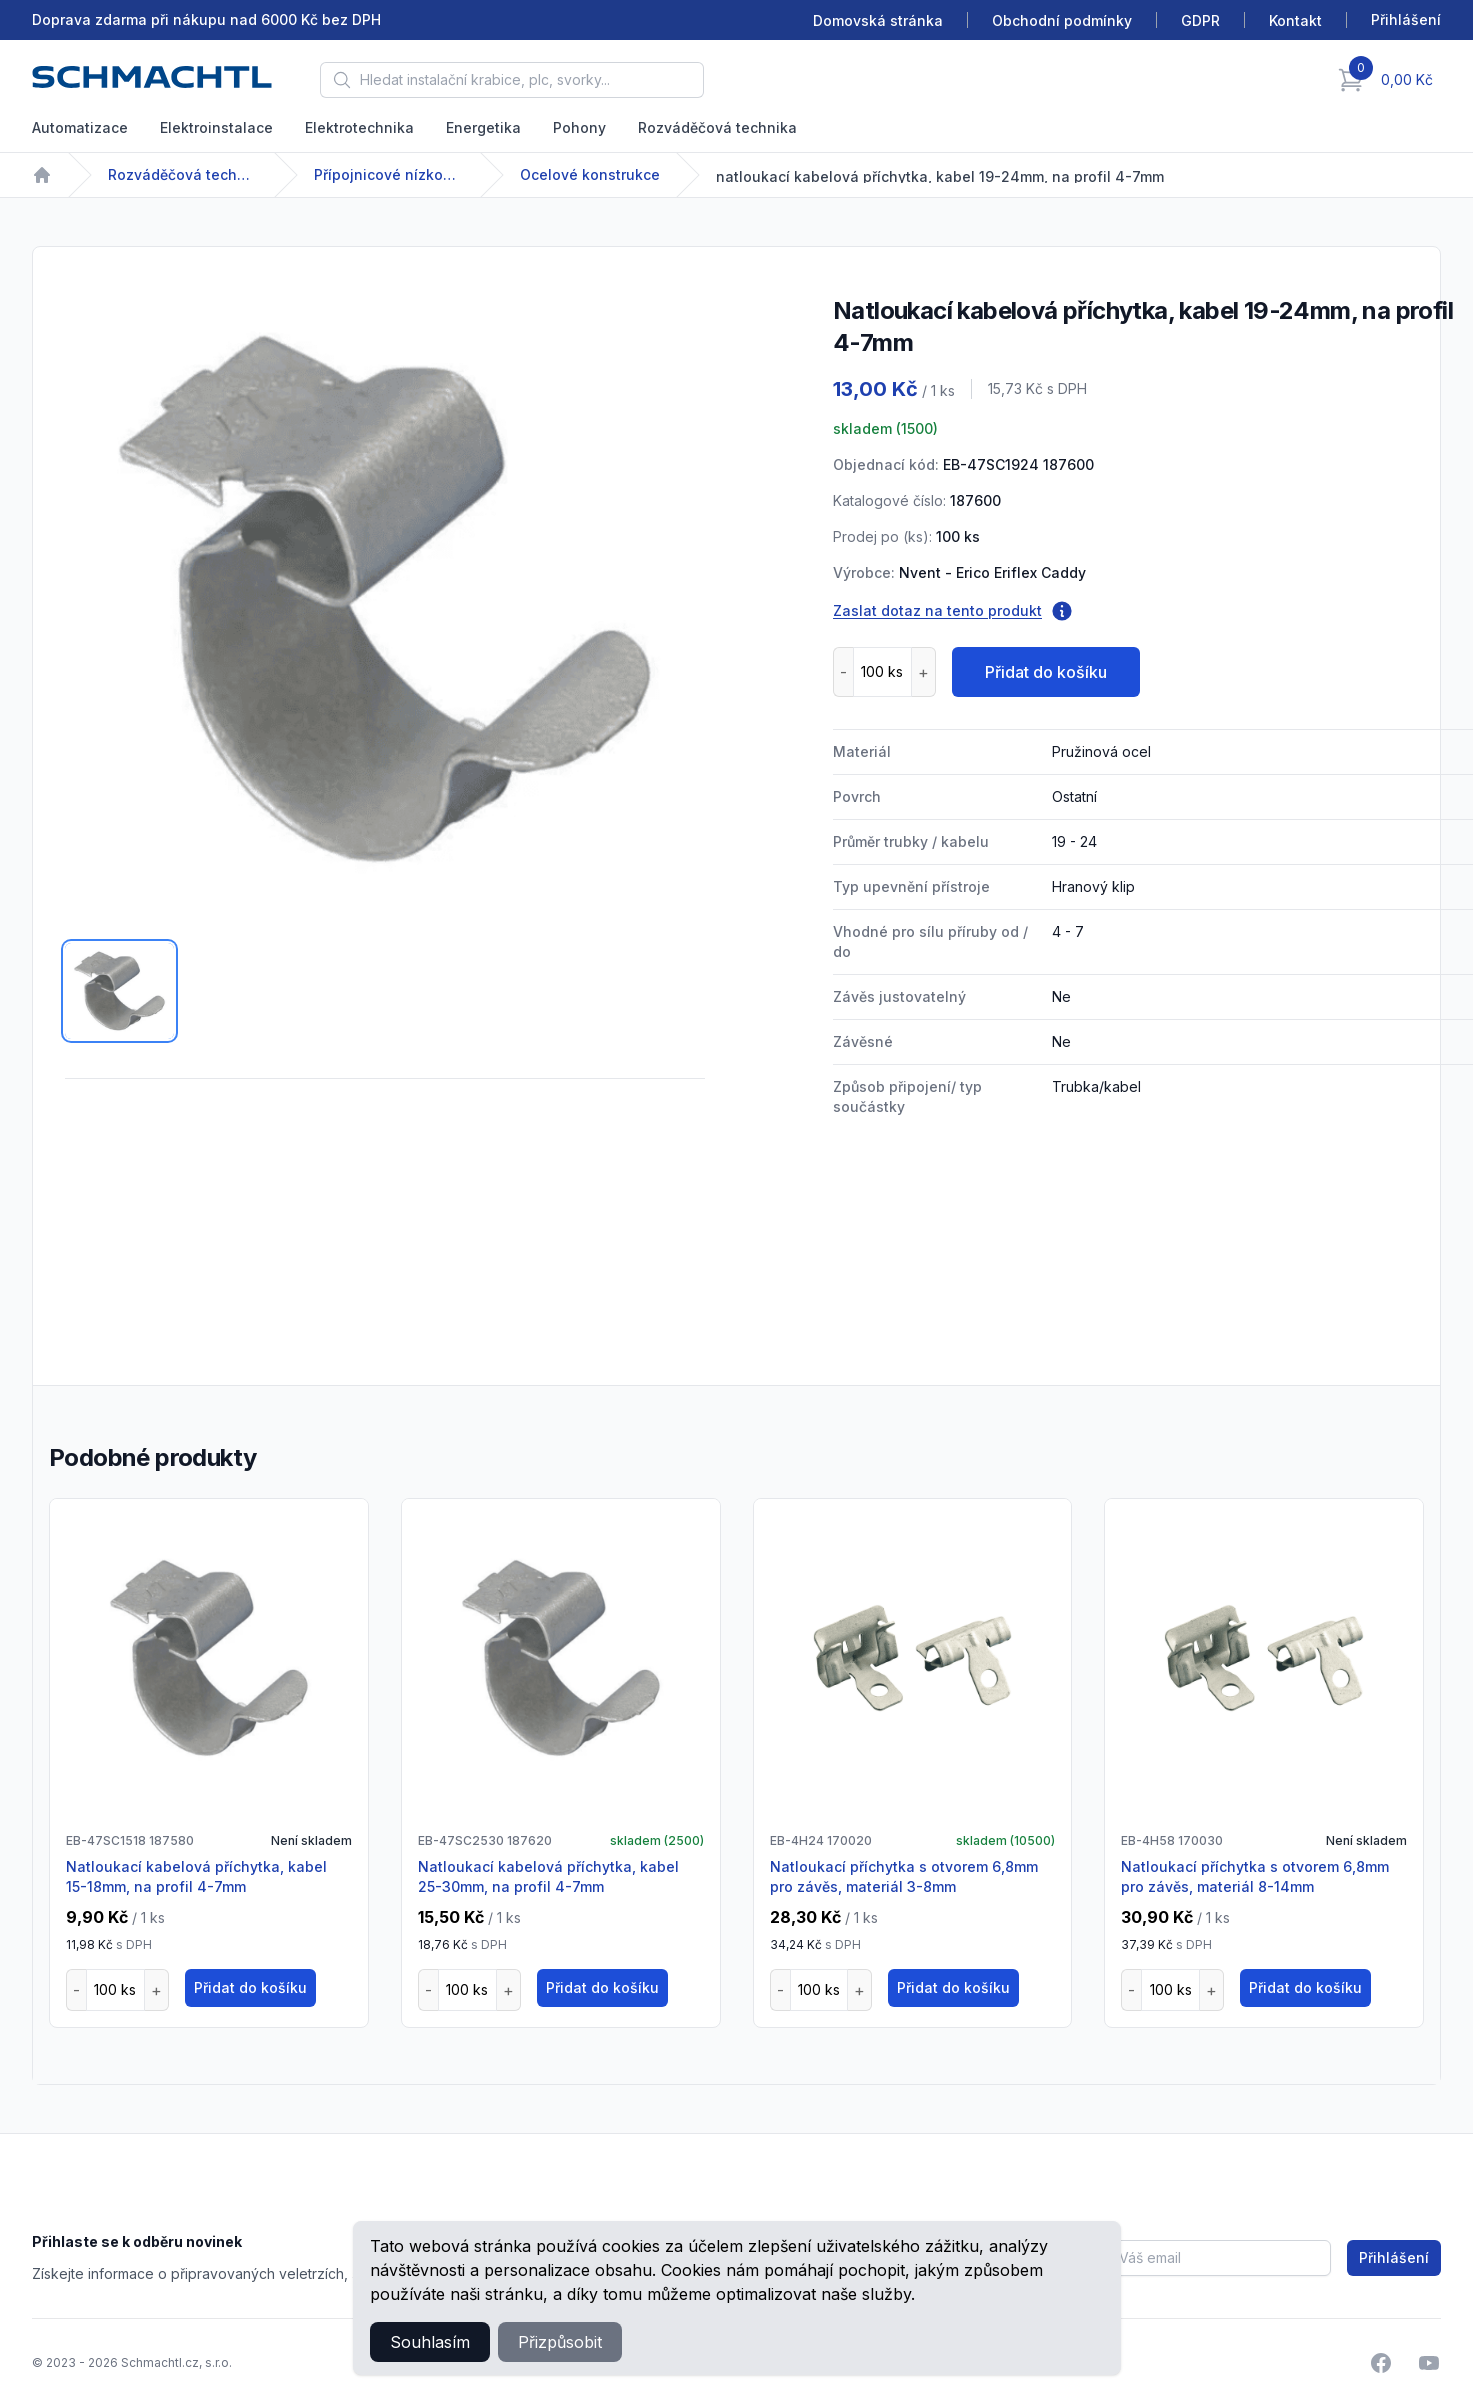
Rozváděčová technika (717, 127)
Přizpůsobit (560, 2342)
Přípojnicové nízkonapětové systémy (389, 174)
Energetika (483, 127)
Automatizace (80, 127)
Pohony (579, 127)
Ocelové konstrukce (590, 174)
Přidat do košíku (1046, 672)
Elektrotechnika (359, 127)
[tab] (119, 991)
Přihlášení (1394, 2257)
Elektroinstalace (216, 127)
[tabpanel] (385, 599)
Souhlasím (430, 2342)
